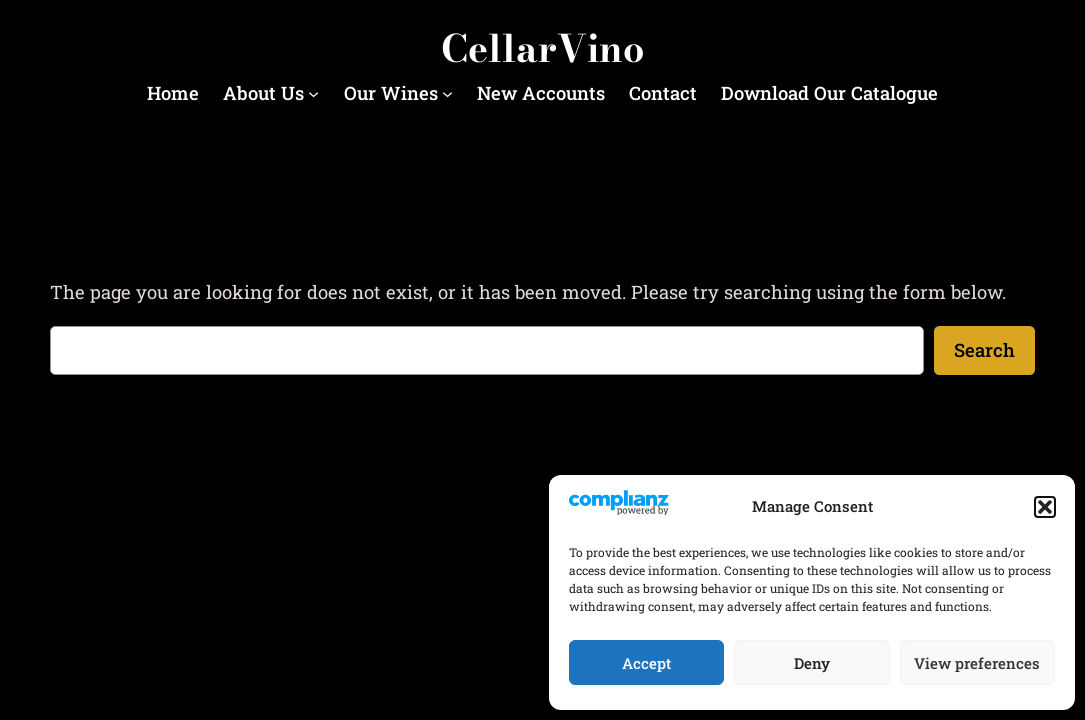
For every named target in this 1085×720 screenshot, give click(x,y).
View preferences (977, 663)
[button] (1045, 507)
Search (984, 350)
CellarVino (542, 48)
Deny (812, 663)
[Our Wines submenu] (447, 92)
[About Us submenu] (313, 92)
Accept (646, 663)
